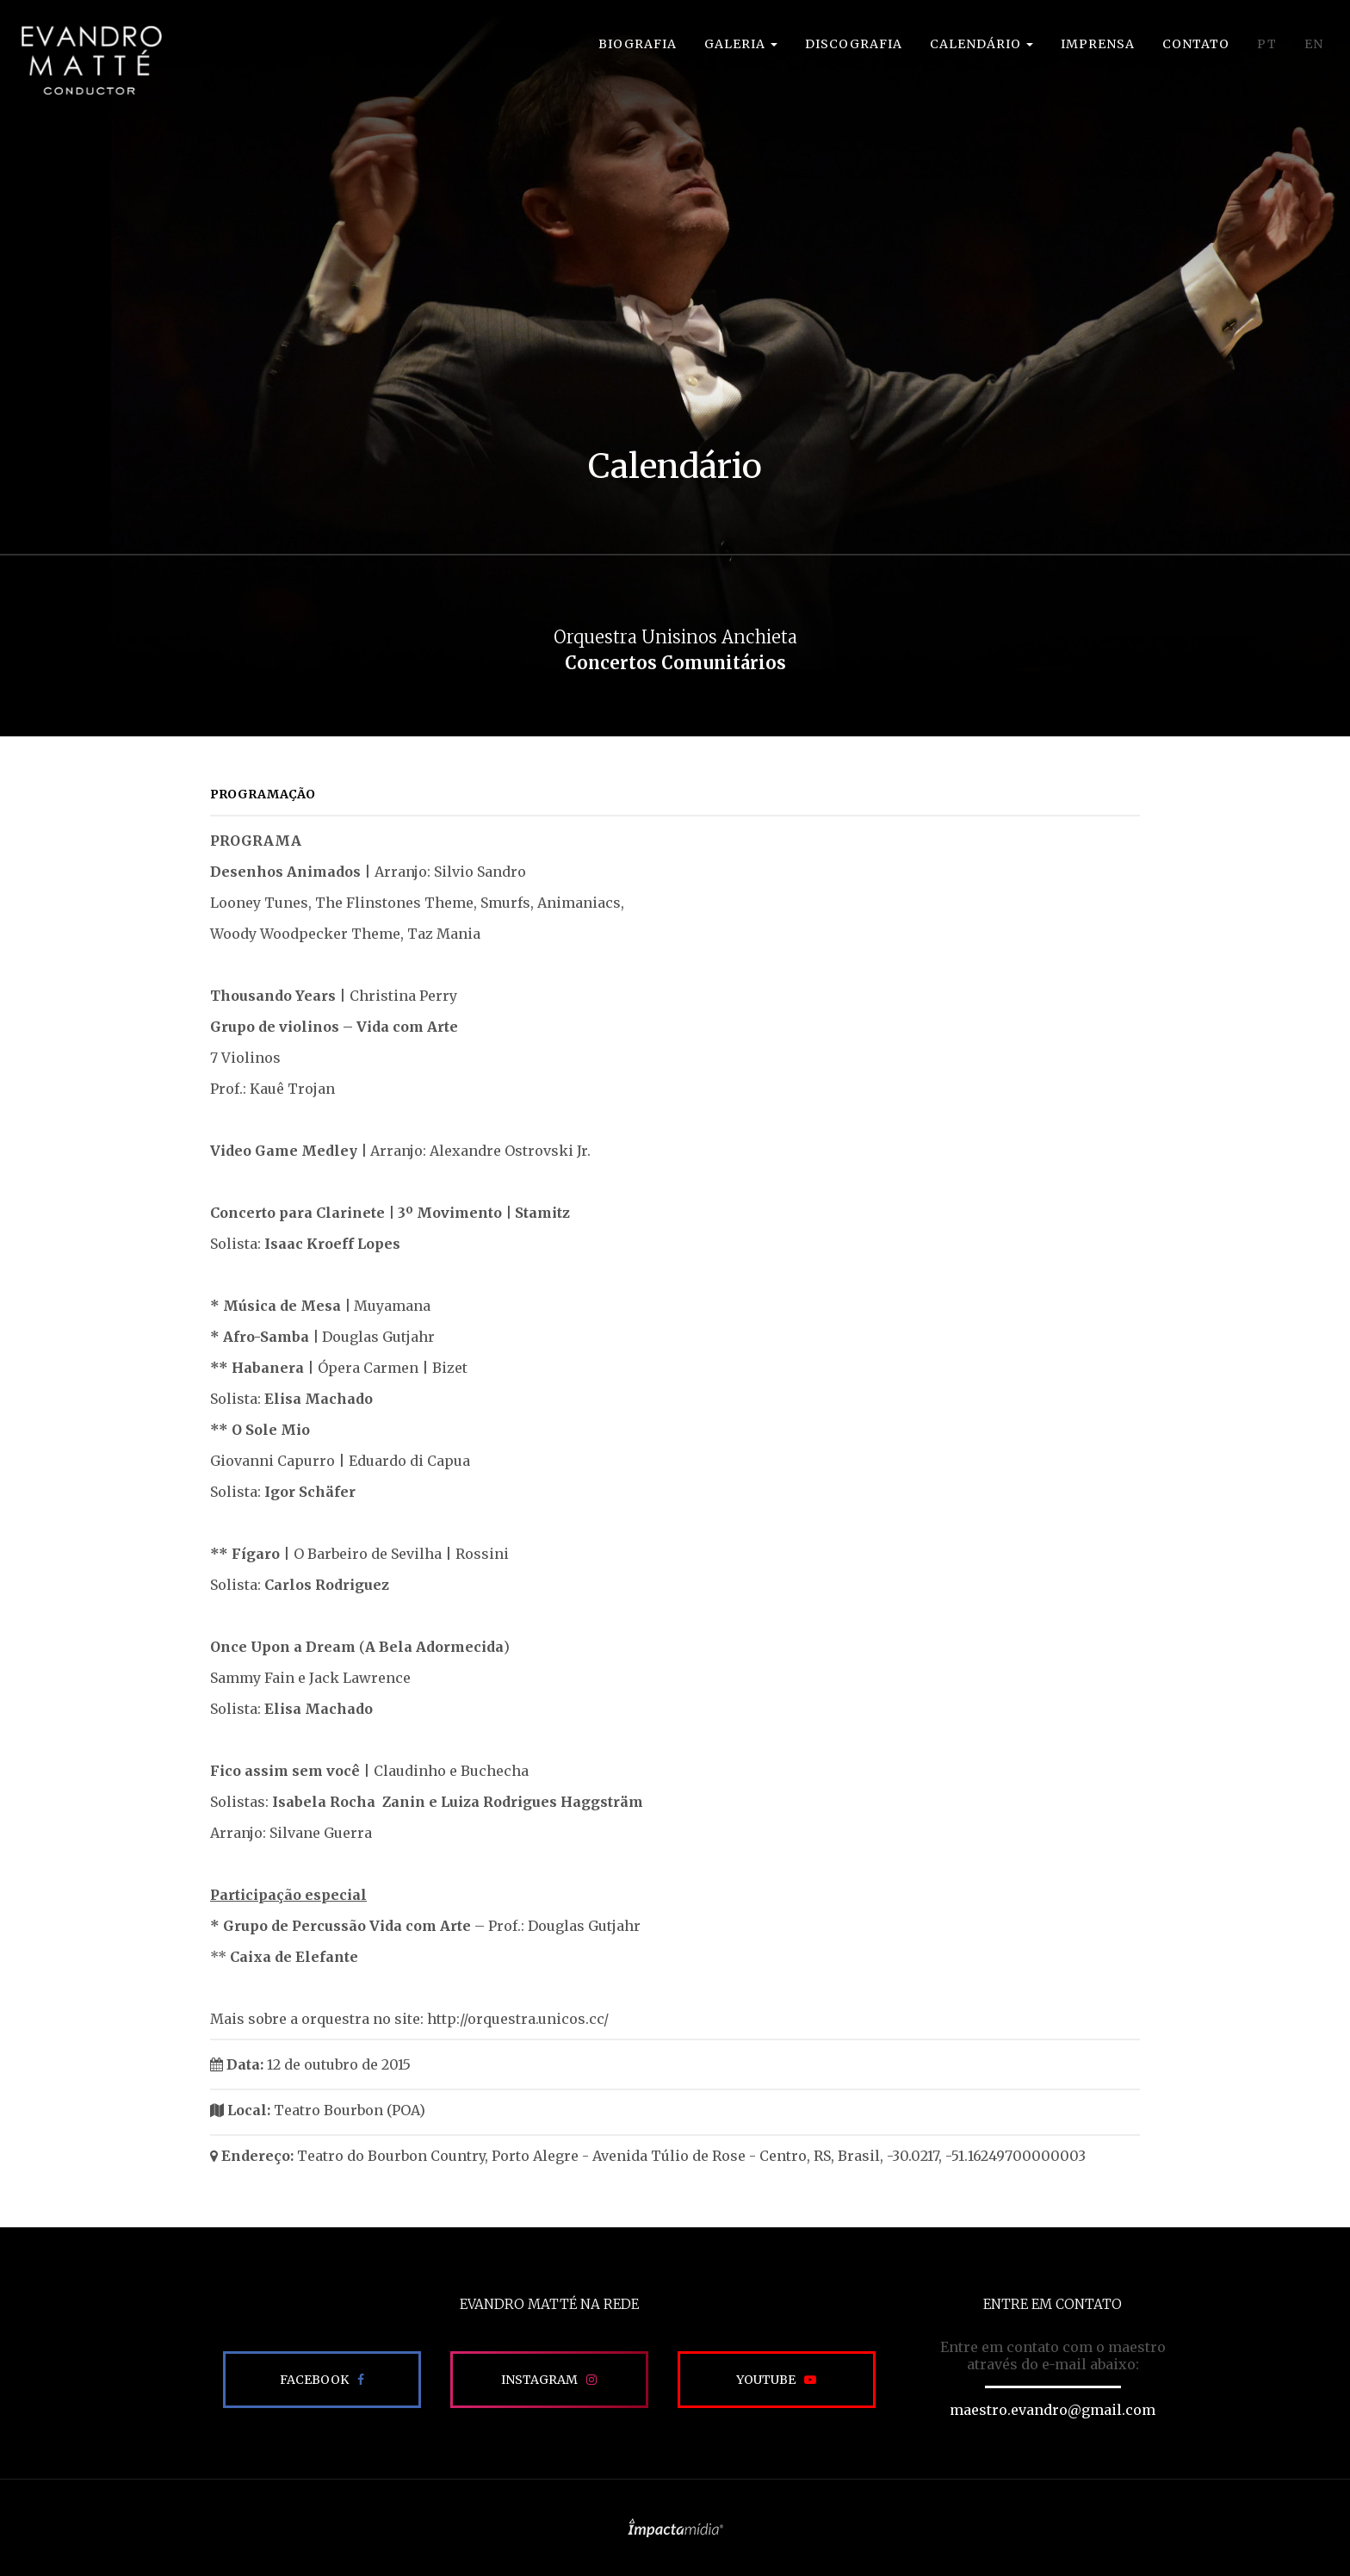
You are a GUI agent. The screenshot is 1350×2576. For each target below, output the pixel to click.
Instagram (539, 2379)
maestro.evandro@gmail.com (1052, 2409)
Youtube (766, 2379)
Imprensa (1098, 44)
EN (1313, 44)
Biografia (637, 44)
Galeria (740, 44)
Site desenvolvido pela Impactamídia (675, 2527)
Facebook (314, 2379)
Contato (1195, 44)
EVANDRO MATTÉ (91, 60)
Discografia (853, 44)
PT (1267, 44)
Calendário (981, 44)
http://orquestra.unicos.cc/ (518, 2018)
